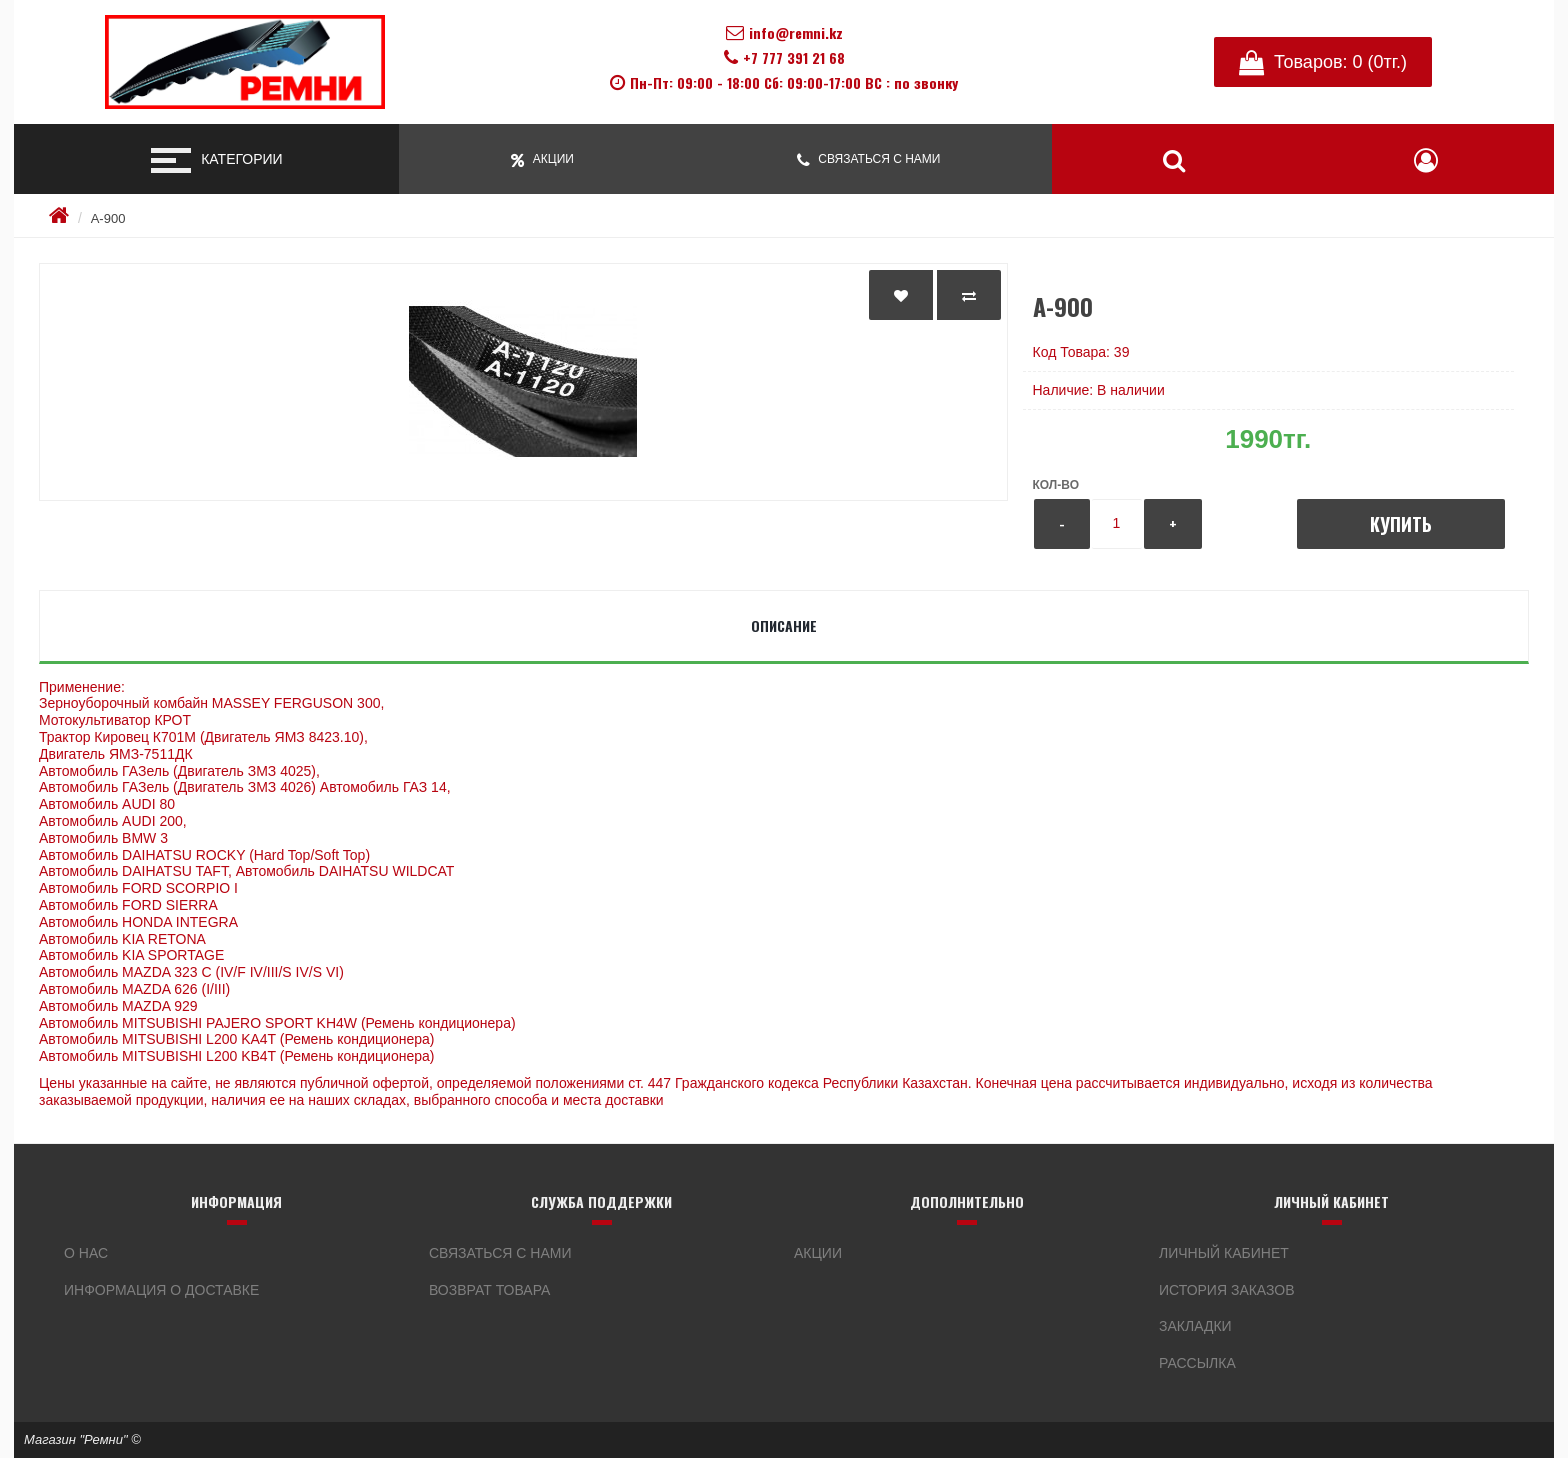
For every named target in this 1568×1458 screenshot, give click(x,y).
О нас (86, 1253)
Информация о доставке (161, 1290)
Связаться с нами (500, 1253)
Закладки (1195, 1326)
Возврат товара (489, 1290)
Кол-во (1056, 485)
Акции (818, 1253)
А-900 (108, 218)
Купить (1401, 524)
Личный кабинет (1224, 1253)
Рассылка (1197, 1363)
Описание (784, 625)
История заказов (1227, 1290)
